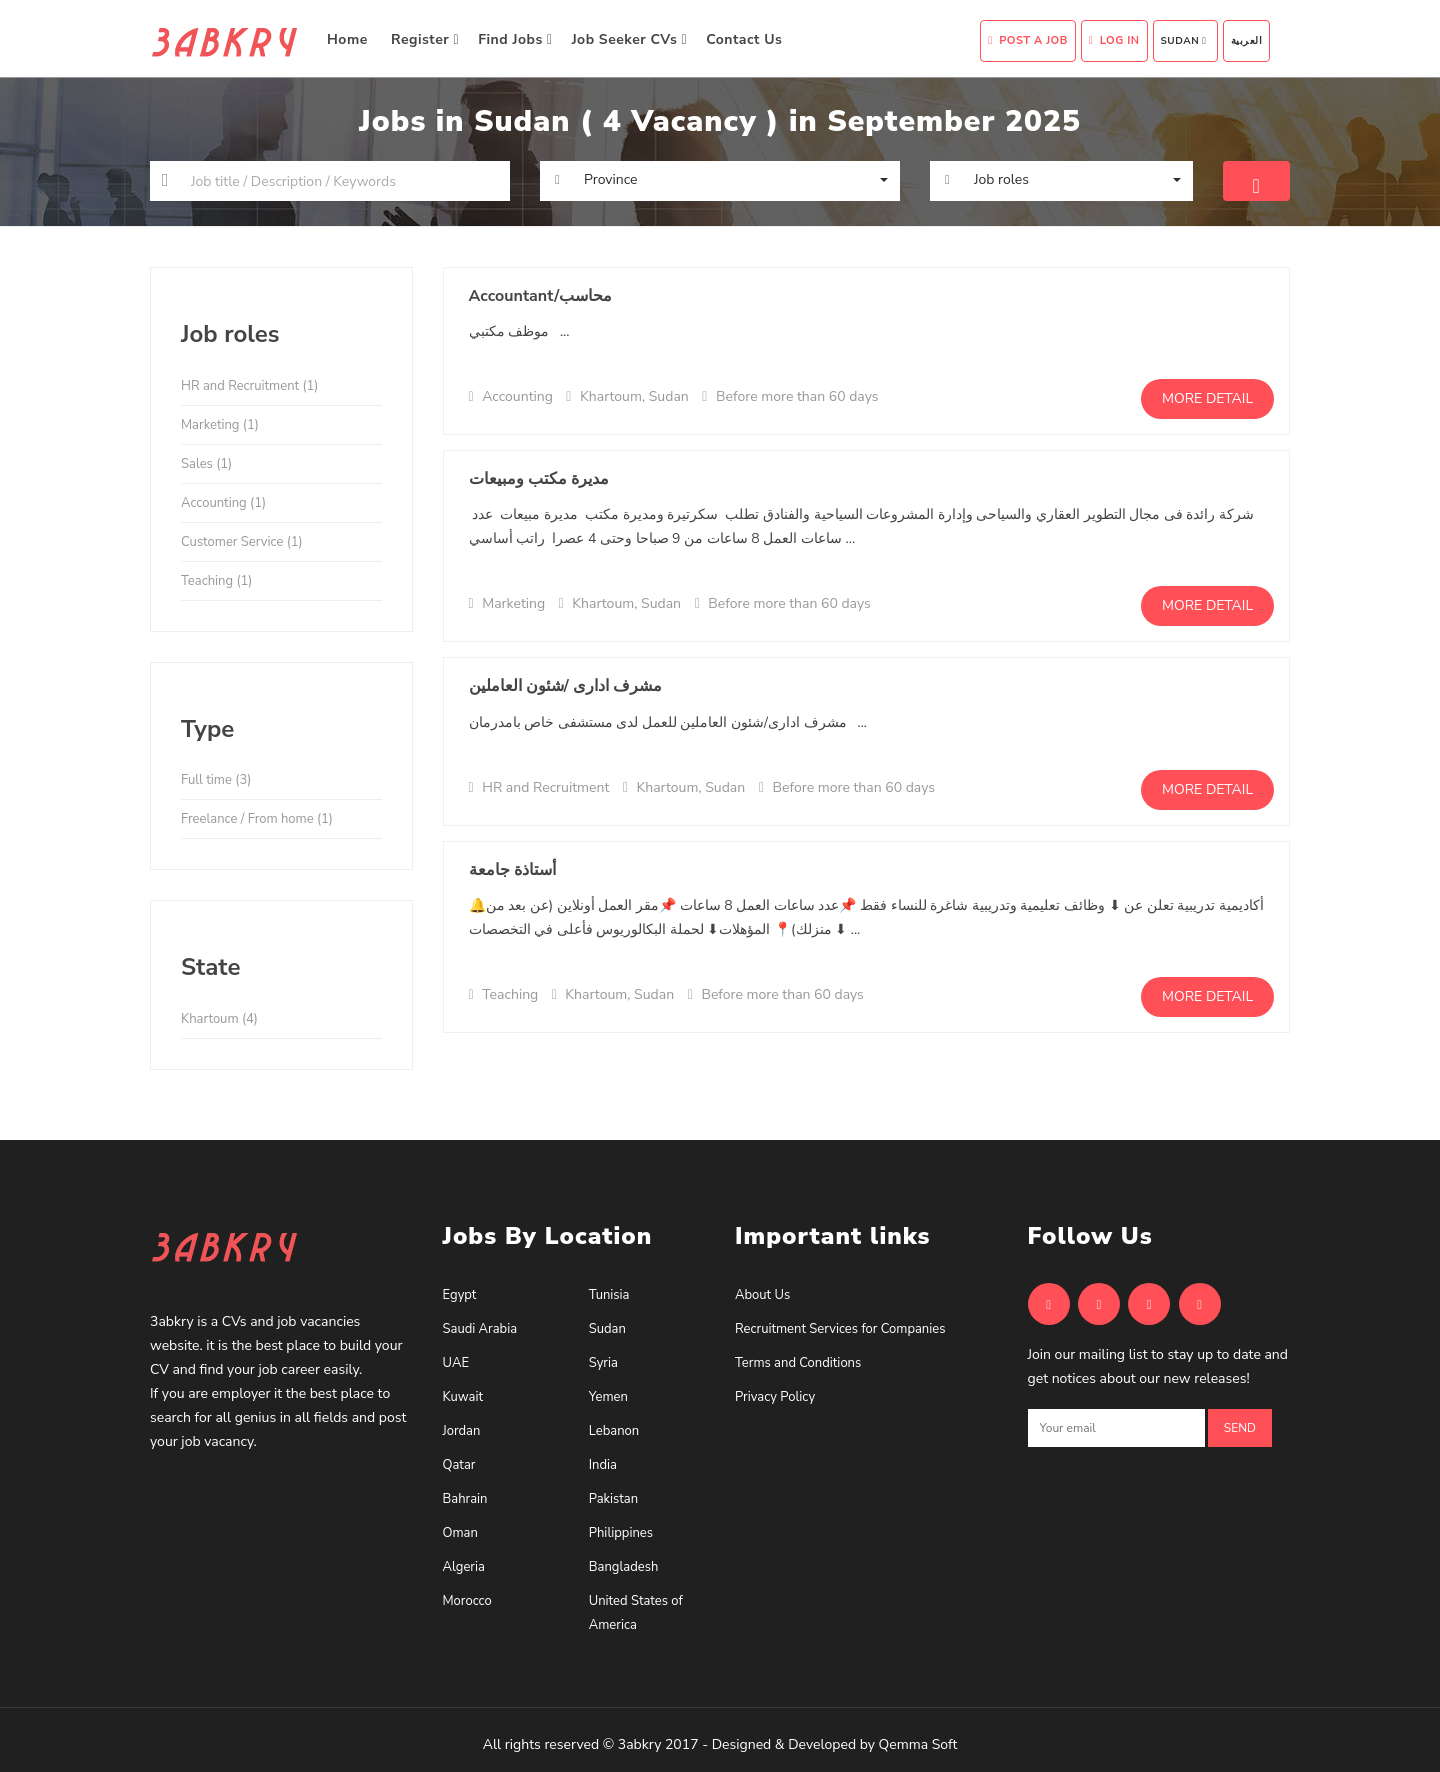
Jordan (462, 1431)
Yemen (608, 1397)
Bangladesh (624, 1567)
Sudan (1184, 41)
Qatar (459, 1465)
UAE (456, 1363)
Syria (603, 1363)
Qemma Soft (918, 1744)
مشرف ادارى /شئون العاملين (566, 686)
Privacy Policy (775, 1397)
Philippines (621, 1533)
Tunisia (609, 1295)
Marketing (220, 425)
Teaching (216, 581)
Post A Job (1028, 40)
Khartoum (219, 1019)
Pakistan (613, 1499)
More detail (1207, 398)
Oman (460, 1533)
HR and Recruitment (250, 386)
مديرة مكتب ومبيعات (539, 479)
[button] (720, 180)
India (603, 1465)
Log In (1114, 40)
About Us (762, 1295)
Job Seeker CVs (630, 39)
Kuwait (463, 1397)
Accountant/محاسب (541, 296)
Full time (216, 780)
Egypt (460, 1295)
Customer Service (242, 542)
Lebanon (614, 1431)
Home (349, 39)
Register (425, 39)
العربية (1247, 41)
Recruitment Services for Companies (840, 1329)
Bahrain (465, 1499)
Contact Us (746, 39)
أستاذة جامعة (512, 870)
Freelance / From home (257, 819)
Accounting (223, 503)
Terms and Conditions (798, 1363)
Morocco (467, 1601)
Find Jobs (515, 39)
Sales (206, 464)
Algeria (464, 1567)
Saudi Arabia (480, 1329)
